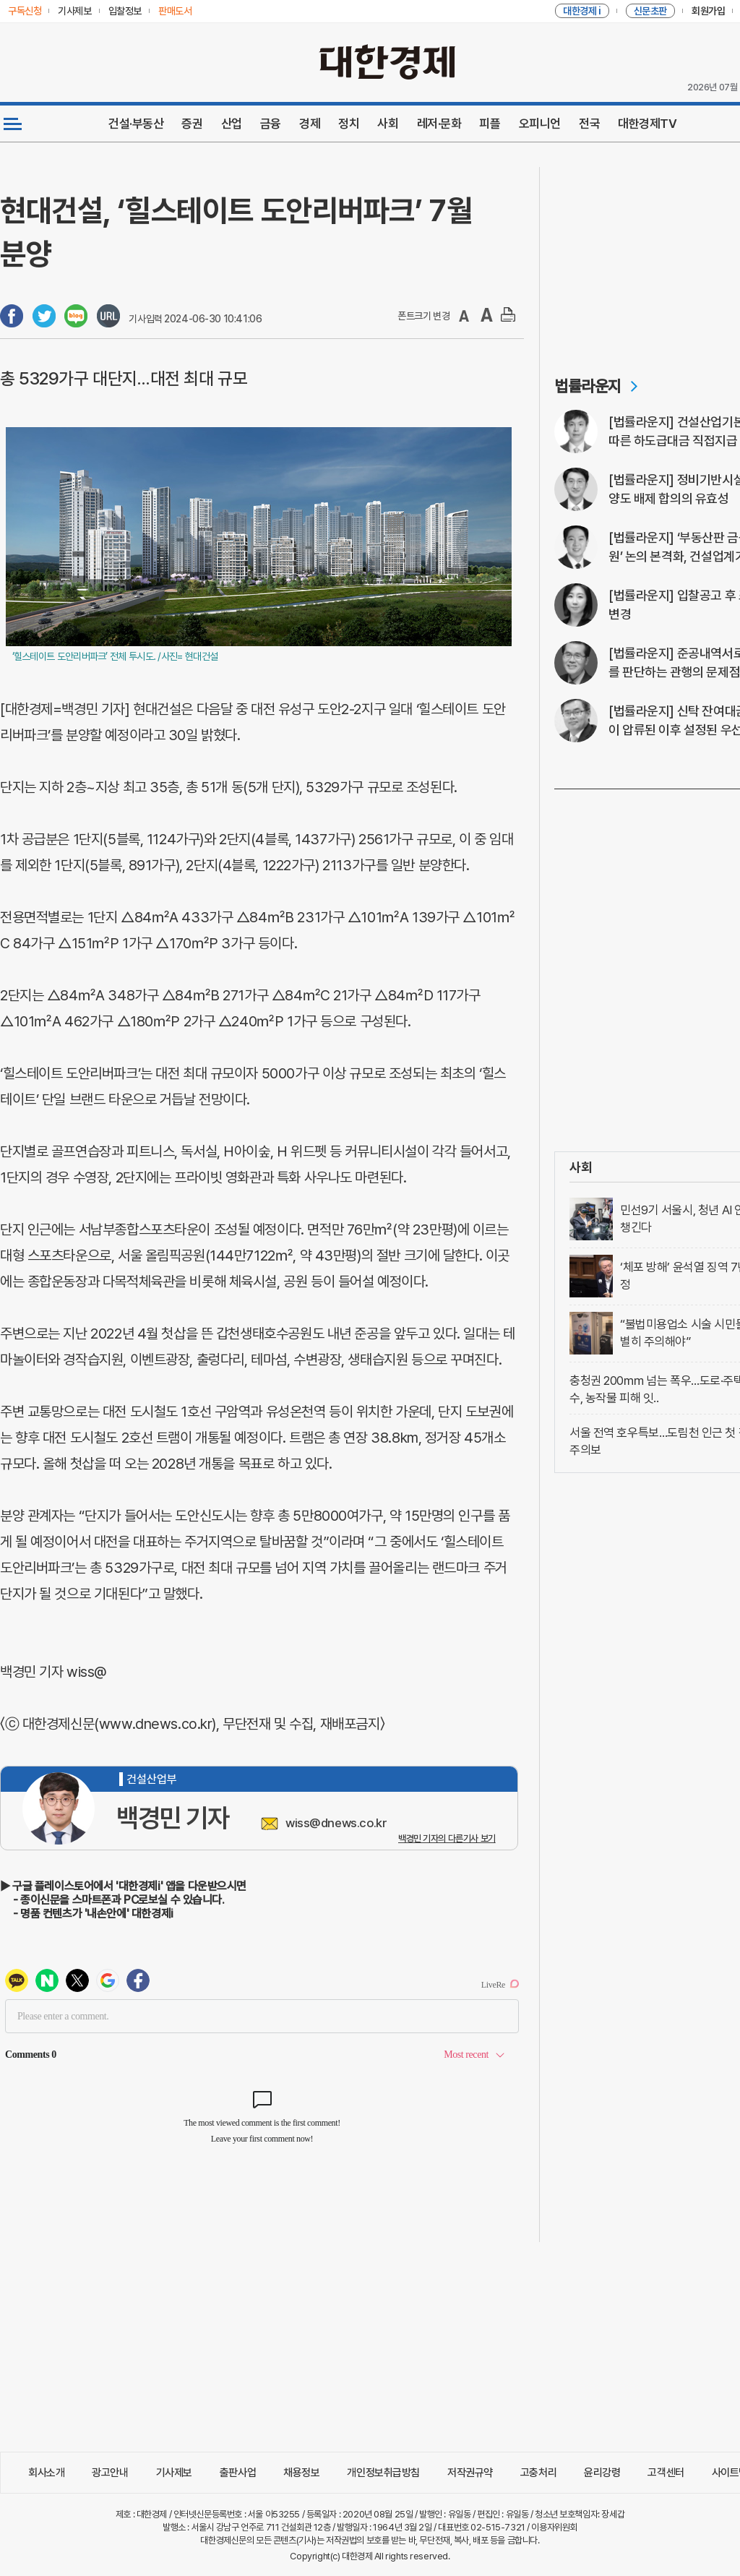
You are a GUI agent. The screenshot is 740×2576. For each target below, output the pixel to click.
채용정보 (301, 2472)
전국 (589, 123)
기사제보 (174, 2472)
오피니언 (540, 123)
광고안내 (110, 2472)
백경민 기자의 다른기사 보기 (447, 1838)
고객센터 (666, 2472)
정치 (348, 123)
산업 (231, 123)
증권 (191, 123)
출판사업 (238, 2472)
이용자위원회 (554, 2527)
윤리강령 (602, 2472)
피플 (489, 123)
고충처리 (538, 2472)
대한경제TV (647, 123)
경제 (309, 123)
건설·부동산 (135, 123)
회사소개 (46, 2472)
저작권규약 (470, 2472)
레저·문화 (439, 123)
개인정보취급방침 (383, 2472)
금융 (270, 123)
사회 (387, 123)
